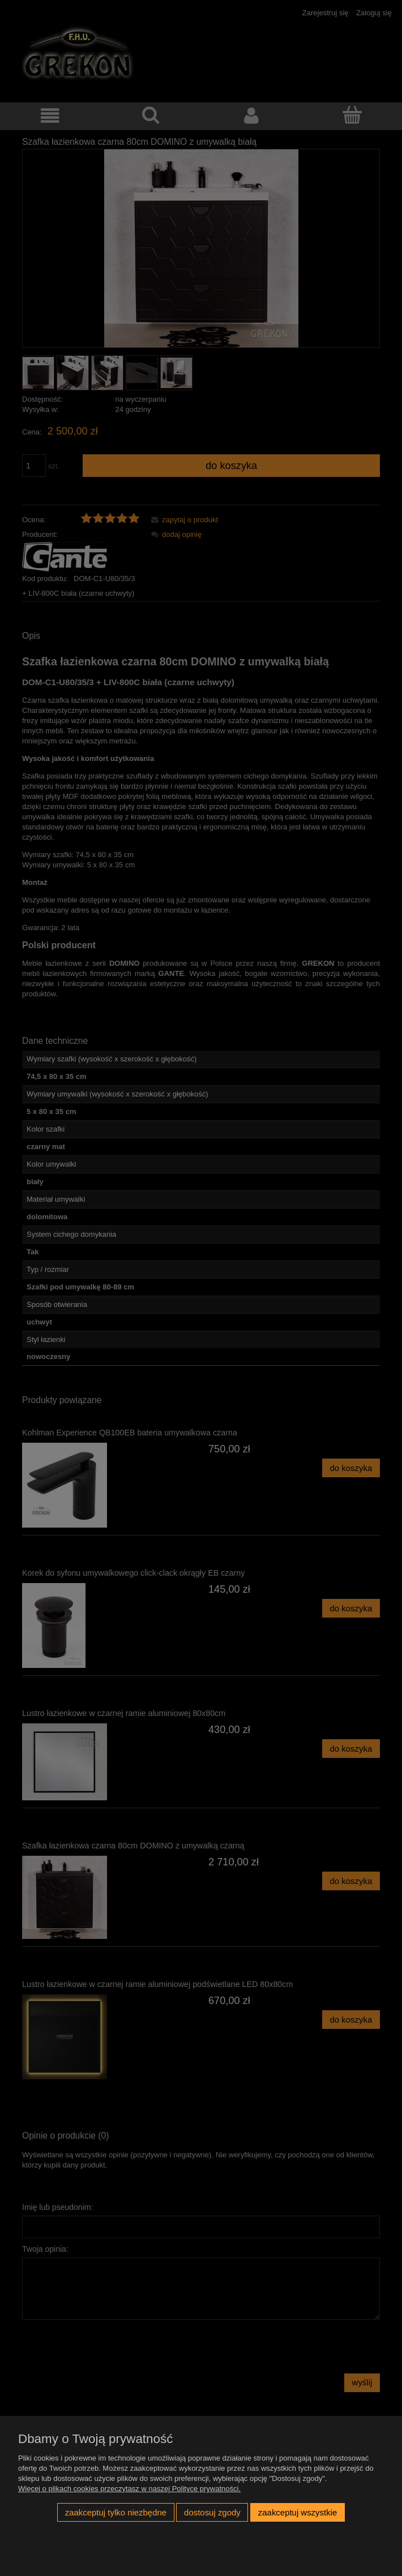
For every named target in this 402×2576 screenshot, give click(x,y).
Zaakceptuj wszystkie (297, 2512)
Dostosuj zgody (212, 2512)
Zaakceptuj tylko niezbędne (115, 2512)
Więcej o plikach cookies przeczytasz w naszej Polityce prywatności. (129, 2488)
